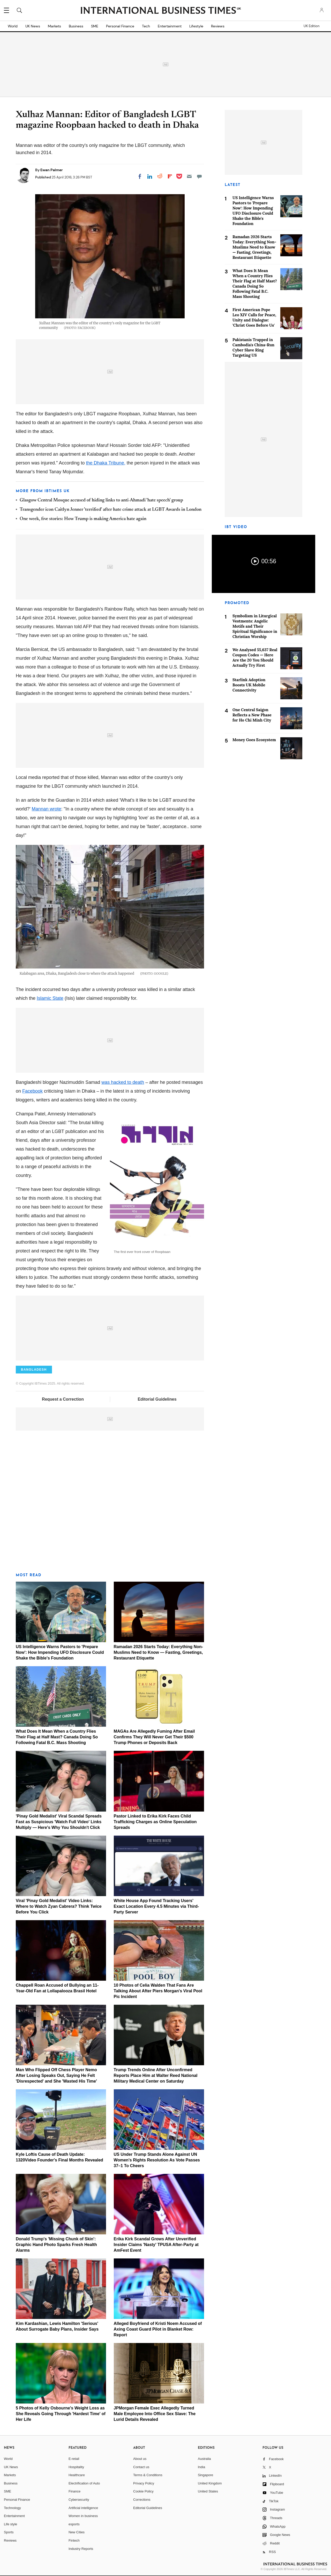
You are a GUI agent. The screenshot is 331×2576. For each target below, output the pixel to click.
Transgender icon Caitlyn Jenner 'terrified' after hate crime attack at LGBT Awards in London (110, 509)
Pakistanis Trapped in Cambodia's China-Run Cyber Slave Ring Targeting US (253, 347)
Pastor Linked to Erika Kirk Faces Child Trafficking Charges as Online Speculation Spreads (155, 1822)
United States (208, 2491)
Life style (10, 2524)
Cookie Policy (143, 2491)
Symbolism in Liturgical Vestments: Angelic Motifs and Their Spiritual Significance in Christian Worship (254, 626)
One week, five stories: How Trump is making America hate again (83, 519)
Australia (204, 2459)
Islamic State (50, 998)
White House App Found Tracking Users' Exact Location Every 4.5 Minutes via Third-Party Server (156, 1906)
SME (94, 26)
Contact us (141, 2467)
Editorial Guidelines (157, 1399)
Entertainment (170, 26)
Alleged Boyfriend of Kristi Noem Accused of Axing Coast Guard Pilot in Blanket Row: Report (158, 2329)
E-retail (74, 2459)
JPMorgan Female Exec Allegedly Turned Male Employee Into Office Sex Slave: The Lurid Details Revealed (155, 2414)
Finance (74, 2491)
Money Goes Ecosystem (254, 739)
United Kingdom (210, 2483)
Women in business (83, 2516)
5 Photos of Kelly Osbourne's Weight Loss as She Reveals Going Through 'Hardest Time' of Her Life (61, 2414)
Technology (12, 2508)
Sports (9, 2532)
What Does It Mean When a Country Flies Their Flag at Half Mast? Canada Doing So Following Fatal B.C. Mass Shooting (57, 1737)
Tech (146, 26)
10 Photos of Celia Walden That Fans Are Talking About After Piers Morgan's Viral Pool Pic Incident (158, 1991)
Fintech (74, 2540)
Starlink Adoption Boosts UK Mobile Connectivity (248, 685)
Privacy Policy (143, 2483)
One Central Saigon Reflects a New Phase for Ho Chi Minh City (252, 715)
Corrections (141, 2500)
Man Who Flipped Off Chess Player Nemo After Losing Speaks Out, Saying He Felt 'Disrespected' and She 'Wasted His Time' (56, 2075)
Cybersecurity (79, 2500)
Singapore (205, 2475)
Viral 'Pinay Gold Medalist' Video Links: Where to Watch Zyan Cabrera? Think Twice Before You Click (59, 1906)
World (13, 26)
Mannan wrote (46, 809)
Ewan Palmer (51, 170)
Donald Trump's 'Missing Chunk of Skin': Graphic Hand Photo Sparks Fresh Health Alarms (56, 2244)
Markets (54, 26)
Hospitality (76, 2467)
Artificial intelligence (83, 2508)
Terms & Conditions (147, 2475)
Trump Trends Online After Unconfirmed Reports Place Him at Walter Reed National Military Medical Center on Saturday (156, 2075)
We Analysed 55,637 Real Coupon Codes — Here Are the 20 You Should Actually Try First (254, 657)
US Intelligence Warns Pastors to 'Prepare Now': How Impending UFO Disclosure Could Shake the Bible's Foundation (60, 1652)
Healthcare (77, 2475)
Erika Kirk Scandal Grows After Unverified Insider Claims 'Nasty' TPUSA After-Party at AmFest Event (156, 2244)
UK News (32, 26)
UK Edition (311, 26)
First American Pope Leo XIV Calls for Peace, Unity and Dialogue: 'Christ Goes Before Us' (254, 317)
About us (139, 2459)
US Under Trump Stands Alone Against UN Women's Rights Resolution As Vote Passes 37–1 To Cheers (157, 2160)
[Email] (189, 176)
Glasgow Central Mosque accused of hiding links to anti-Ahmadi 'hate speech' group (101, 500)
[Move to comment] (199, 176)
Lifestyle (196, 26)
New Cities (77, 2532)
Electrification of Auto (84, 2483)
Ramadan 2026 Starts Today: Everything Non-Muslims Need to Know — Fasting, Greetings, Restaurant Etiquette (158, 1652)
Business (76, 26)
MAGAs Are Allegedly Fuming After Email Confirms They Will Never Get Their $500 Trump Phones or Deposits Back (154, 1737)
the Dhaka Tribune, (105, 462)
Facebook (32, 1091)
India (201, 2467)
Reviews (217, 26)
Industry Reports (81, 2549)
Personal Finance (120, 26)
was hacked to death (122, 1082)
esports (74, 2524)
